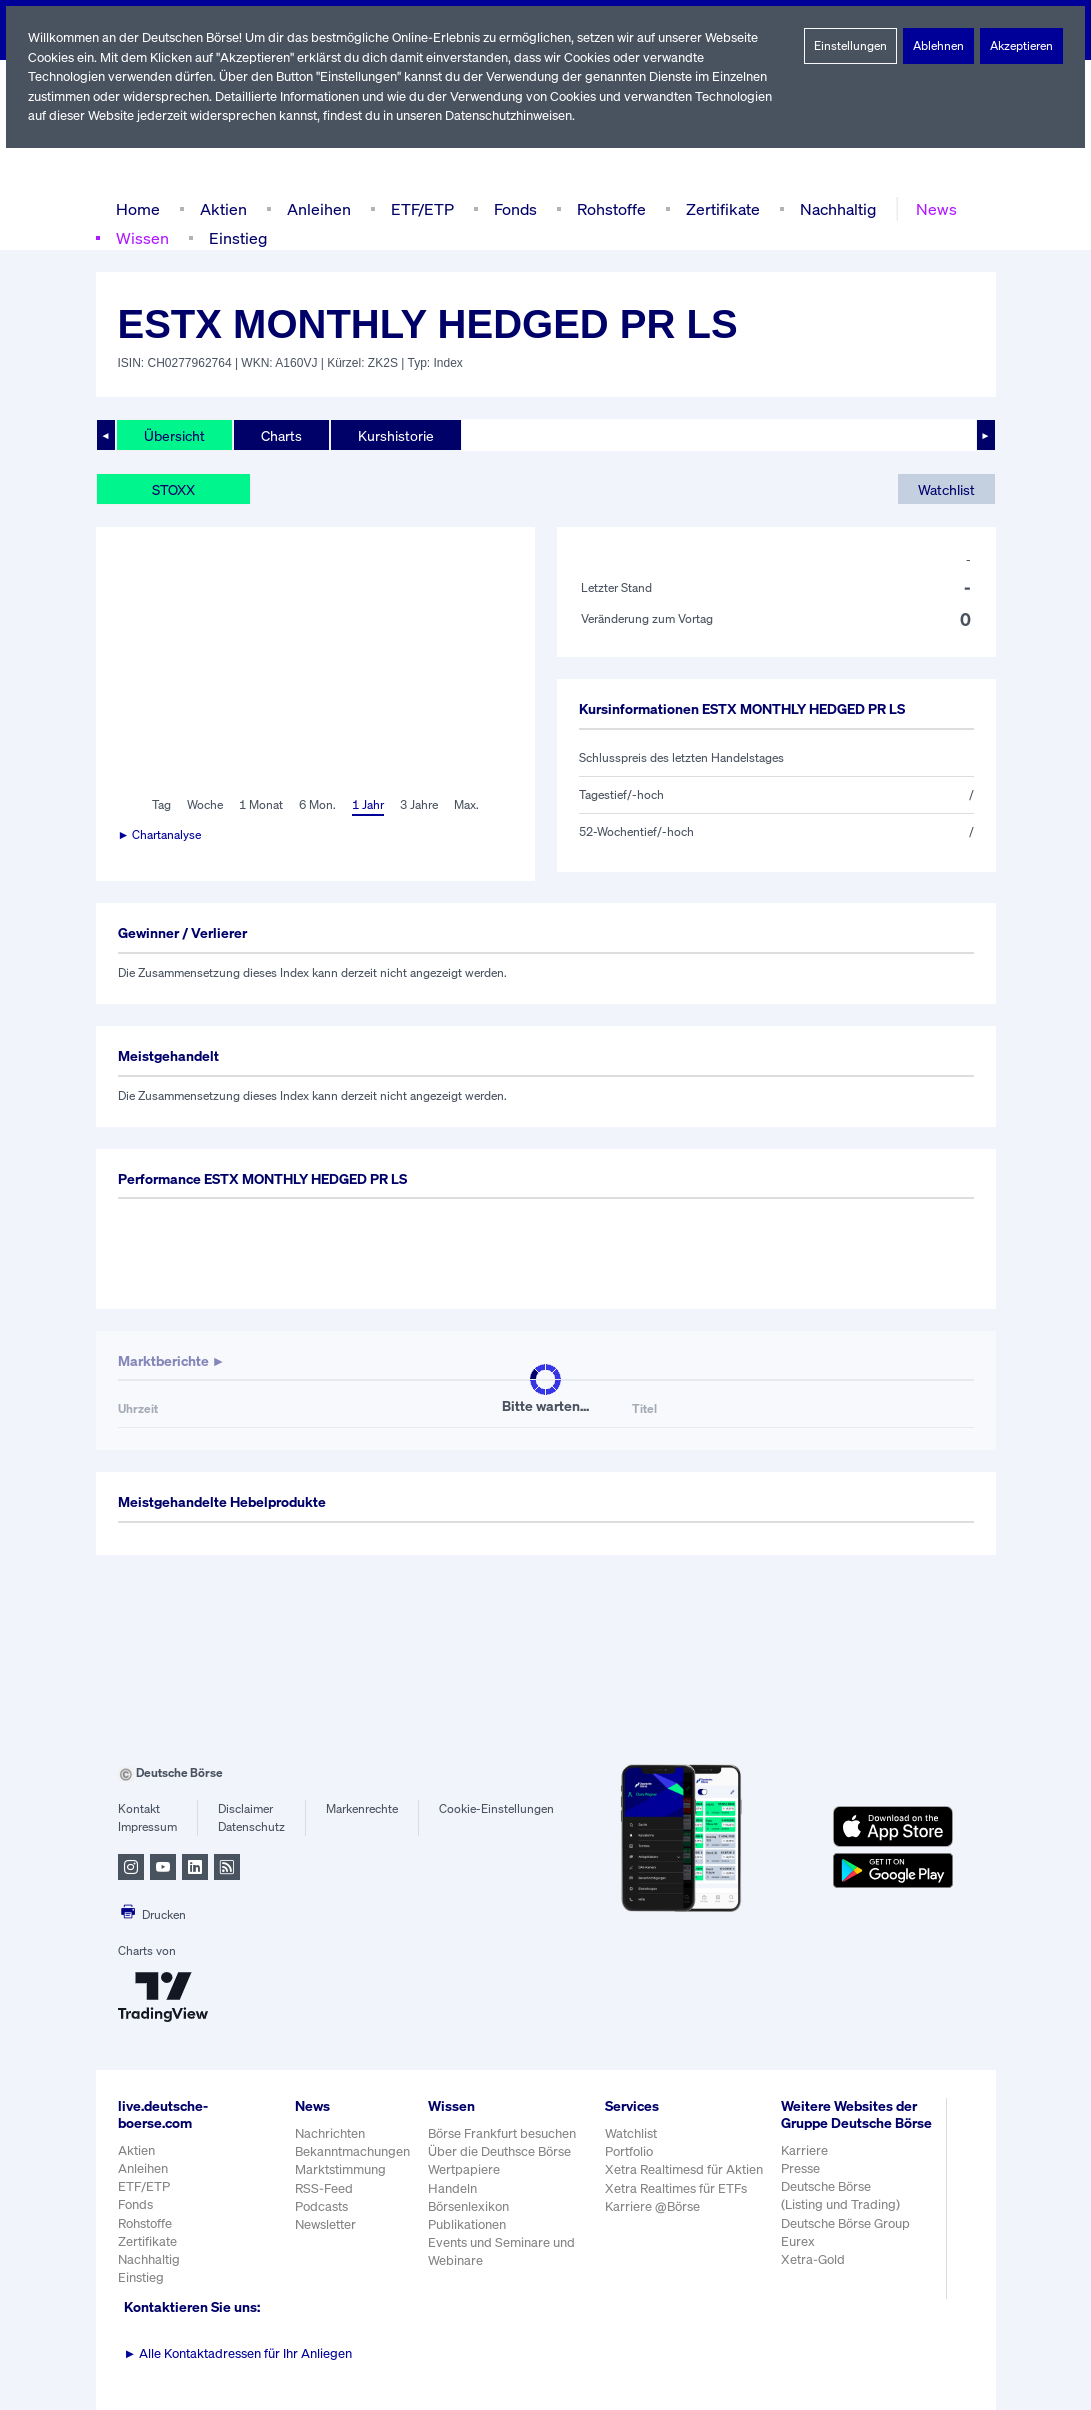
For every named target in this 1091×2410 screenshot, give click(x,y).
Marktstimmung (339, 2169)
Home (137, 208)
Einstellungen (850, 46)
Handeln (452, 2188)
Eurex (798, 2258)
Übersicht (173, 435)
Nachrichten (329, 2133)
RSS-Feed (325, 2188)
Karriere (804, 2167)
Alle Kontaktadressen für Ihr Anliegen (239, 2353)
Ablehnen (938, 46)
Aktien (220, 208)
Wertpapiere (463, 2169)
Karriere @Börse (653, 2206)
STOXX (175, 489)
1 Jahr (366, 805)
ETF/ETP (418, 208)
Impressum (147, 1827)
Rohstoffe (609, 208)
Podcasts (321, 2206)
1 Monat (259, 805)
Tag (158, 805)
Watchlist (946, 489)
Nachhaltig (832, 208)
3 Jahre (419, 805)
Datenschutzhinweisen (515, 115)
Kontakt (138, 1809)
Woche (202, 805)
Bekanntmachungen (353, 2151)
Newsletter (325, 2224)
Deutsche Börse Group (847, 2239)
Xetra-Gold (812, 2276)
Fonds (513, 208)
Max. (468, 805)
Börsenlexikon (469, 2206)
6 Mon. (315, 805)
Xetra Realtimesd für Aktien (684, 2169)
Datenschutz (251, 1827)
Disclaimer (246, 1809)
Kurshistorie (393, 435)
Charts (279, 435)
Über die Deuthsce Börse (500, 2151)
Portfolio (629, 2151)
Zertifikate (718, 208)
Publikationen (467, 2224)
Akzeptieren (1021, 46)
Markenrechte (362, 1809)
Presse (801, 2185)
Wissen (142, 237)
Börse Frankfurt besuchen (503, 2133)
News (929, 208)
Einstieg (236, 237)
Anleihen (314, 208)
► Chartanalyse (161, 835)
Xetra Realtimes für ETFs (678, 2188)
